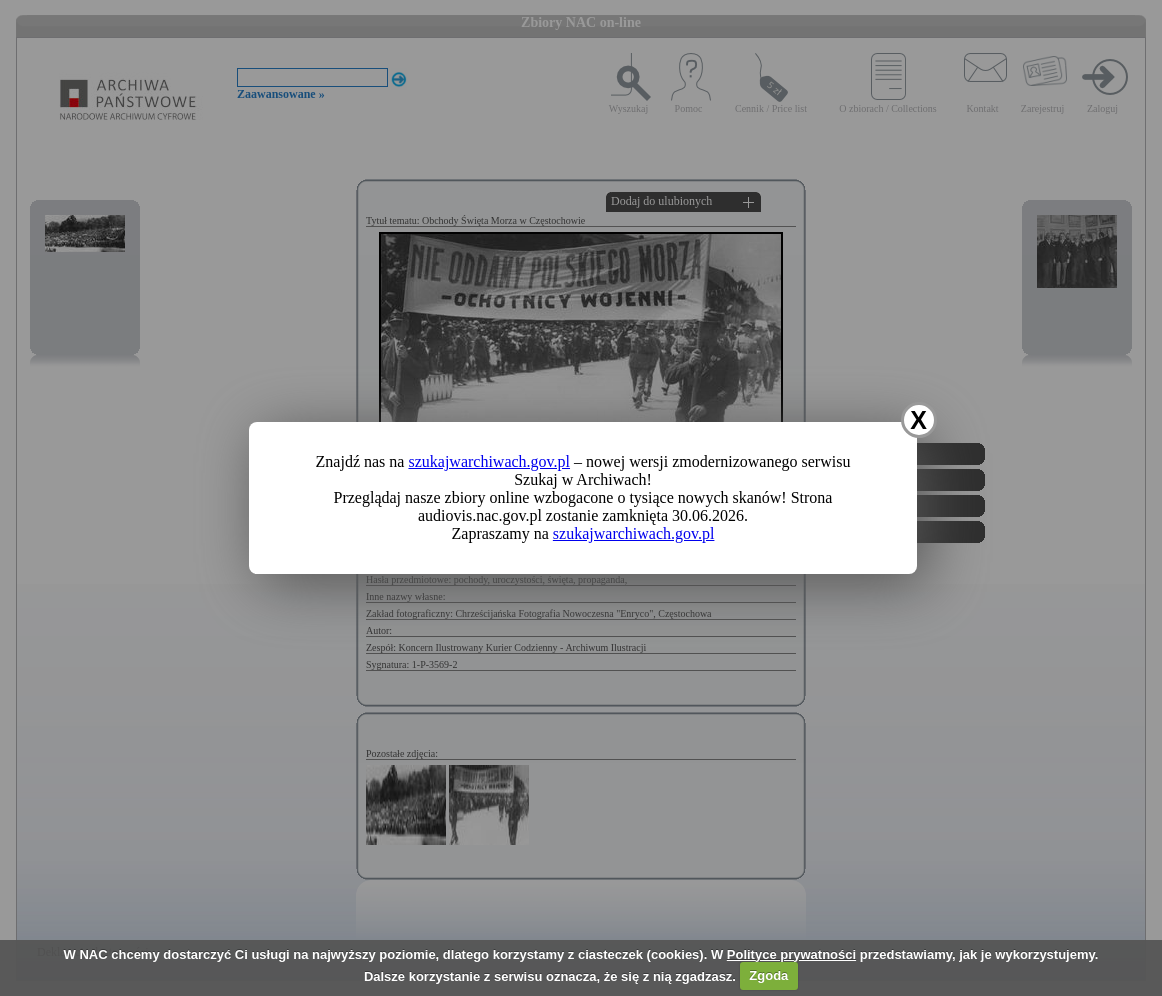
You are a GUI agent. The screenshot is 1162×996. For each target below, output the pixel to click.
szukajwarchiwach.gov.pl (489, 461)
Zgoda (768, 975)
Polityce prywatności (791, 954)
